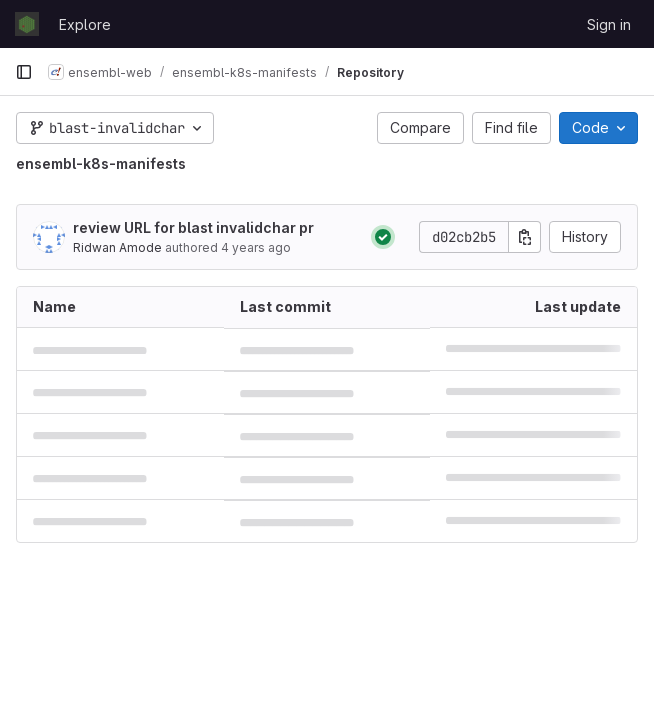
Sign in (609, 24)
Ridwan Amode (117, 247)
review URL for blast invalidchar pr (193, 227)
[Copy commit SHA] (525, 237)
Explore (85, 24)
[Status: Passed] (383, 237)
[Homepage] (27, 24)
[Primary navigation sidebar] (24, 72)
